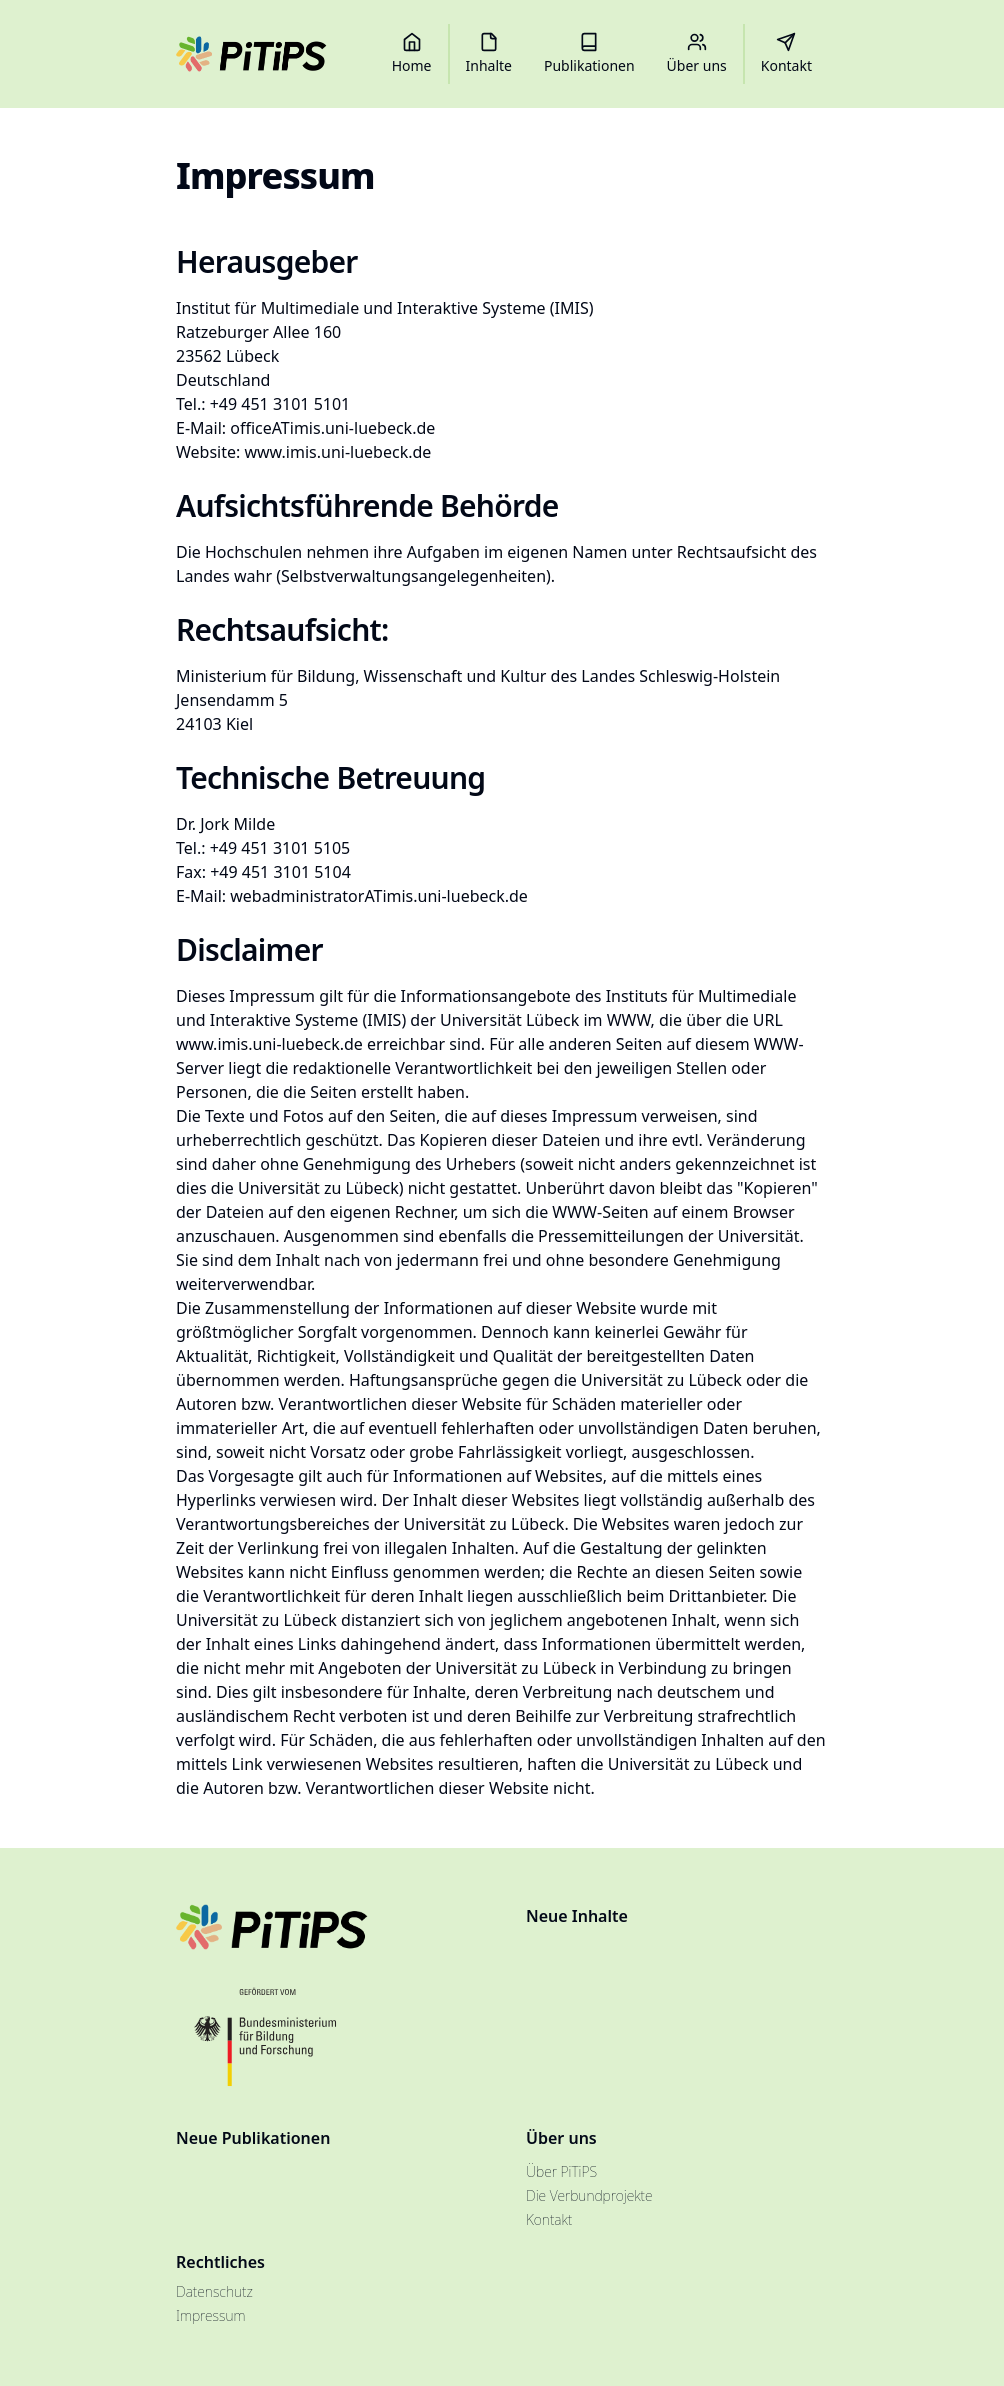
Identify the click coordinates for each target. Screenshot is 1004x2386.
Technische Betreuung (330, 777)
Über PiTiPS (561, 2171)
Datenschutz (214, 2291)
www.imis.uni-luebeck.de (337, 452)
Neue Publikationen (253, 2138)
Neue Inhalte (577, 1916)
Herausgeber (267, 261)
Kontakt (549, 2219)
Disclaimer (249, 949)
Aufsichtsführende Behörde (367, 505)
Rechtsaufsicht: (282, 629)
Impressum (210, 2315)
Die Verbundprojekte (589, 2195)
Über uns (561, 2138)
